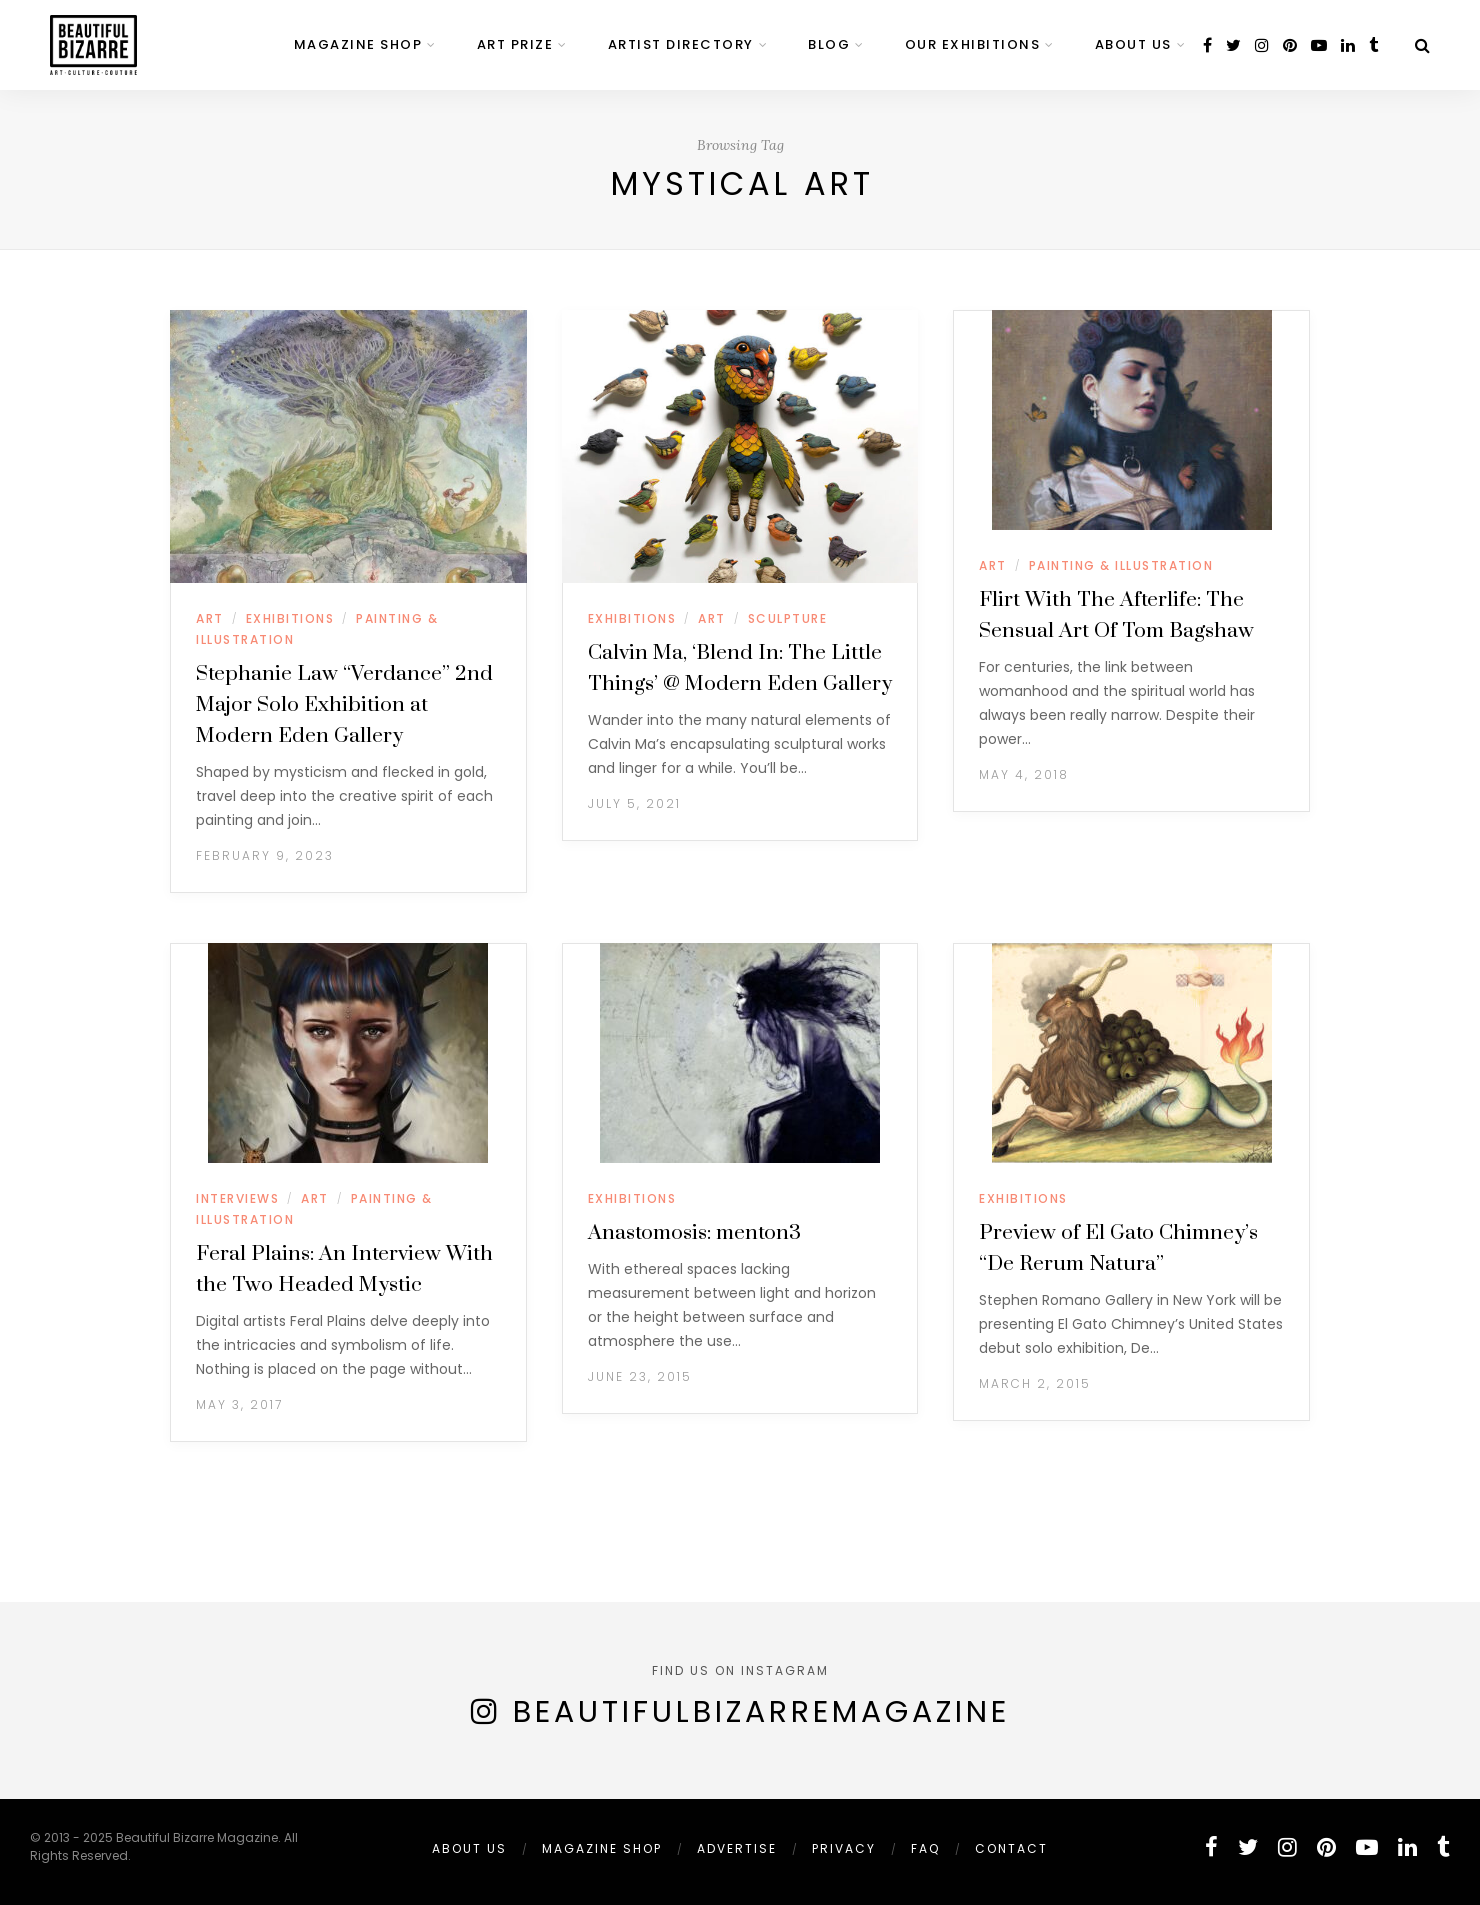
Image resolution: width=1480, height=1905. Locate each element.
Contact (1011, 1848)
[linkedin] (1348, 45)
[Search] (1422, 45)
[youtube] (1319, 45)
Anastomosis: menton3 (694, 1233)
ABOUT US (1133, 44)
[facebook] (1207, 45)
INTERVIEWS (237, 1198)
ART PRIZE (515, 44)
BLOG (829, 44)
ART (210, 618)
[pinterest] (1290, 45)
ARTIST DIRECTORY (681, 44)
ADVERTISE (737, 1848)
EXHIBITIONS (290, 618)
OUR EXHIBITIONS (973, 44)
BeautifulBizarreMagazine (761, 1712)
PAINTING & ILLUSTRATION (1121, 565)
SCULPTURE (788, 618)
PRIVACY (844, 1848)
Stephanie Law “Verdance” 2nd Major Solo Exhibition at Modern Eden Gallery (344, 705)
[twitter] (1233, 45)
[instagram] (1262, 45)
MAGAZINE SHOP (358, 44)
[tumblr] (1373, 45)
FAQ (925, 1848)
